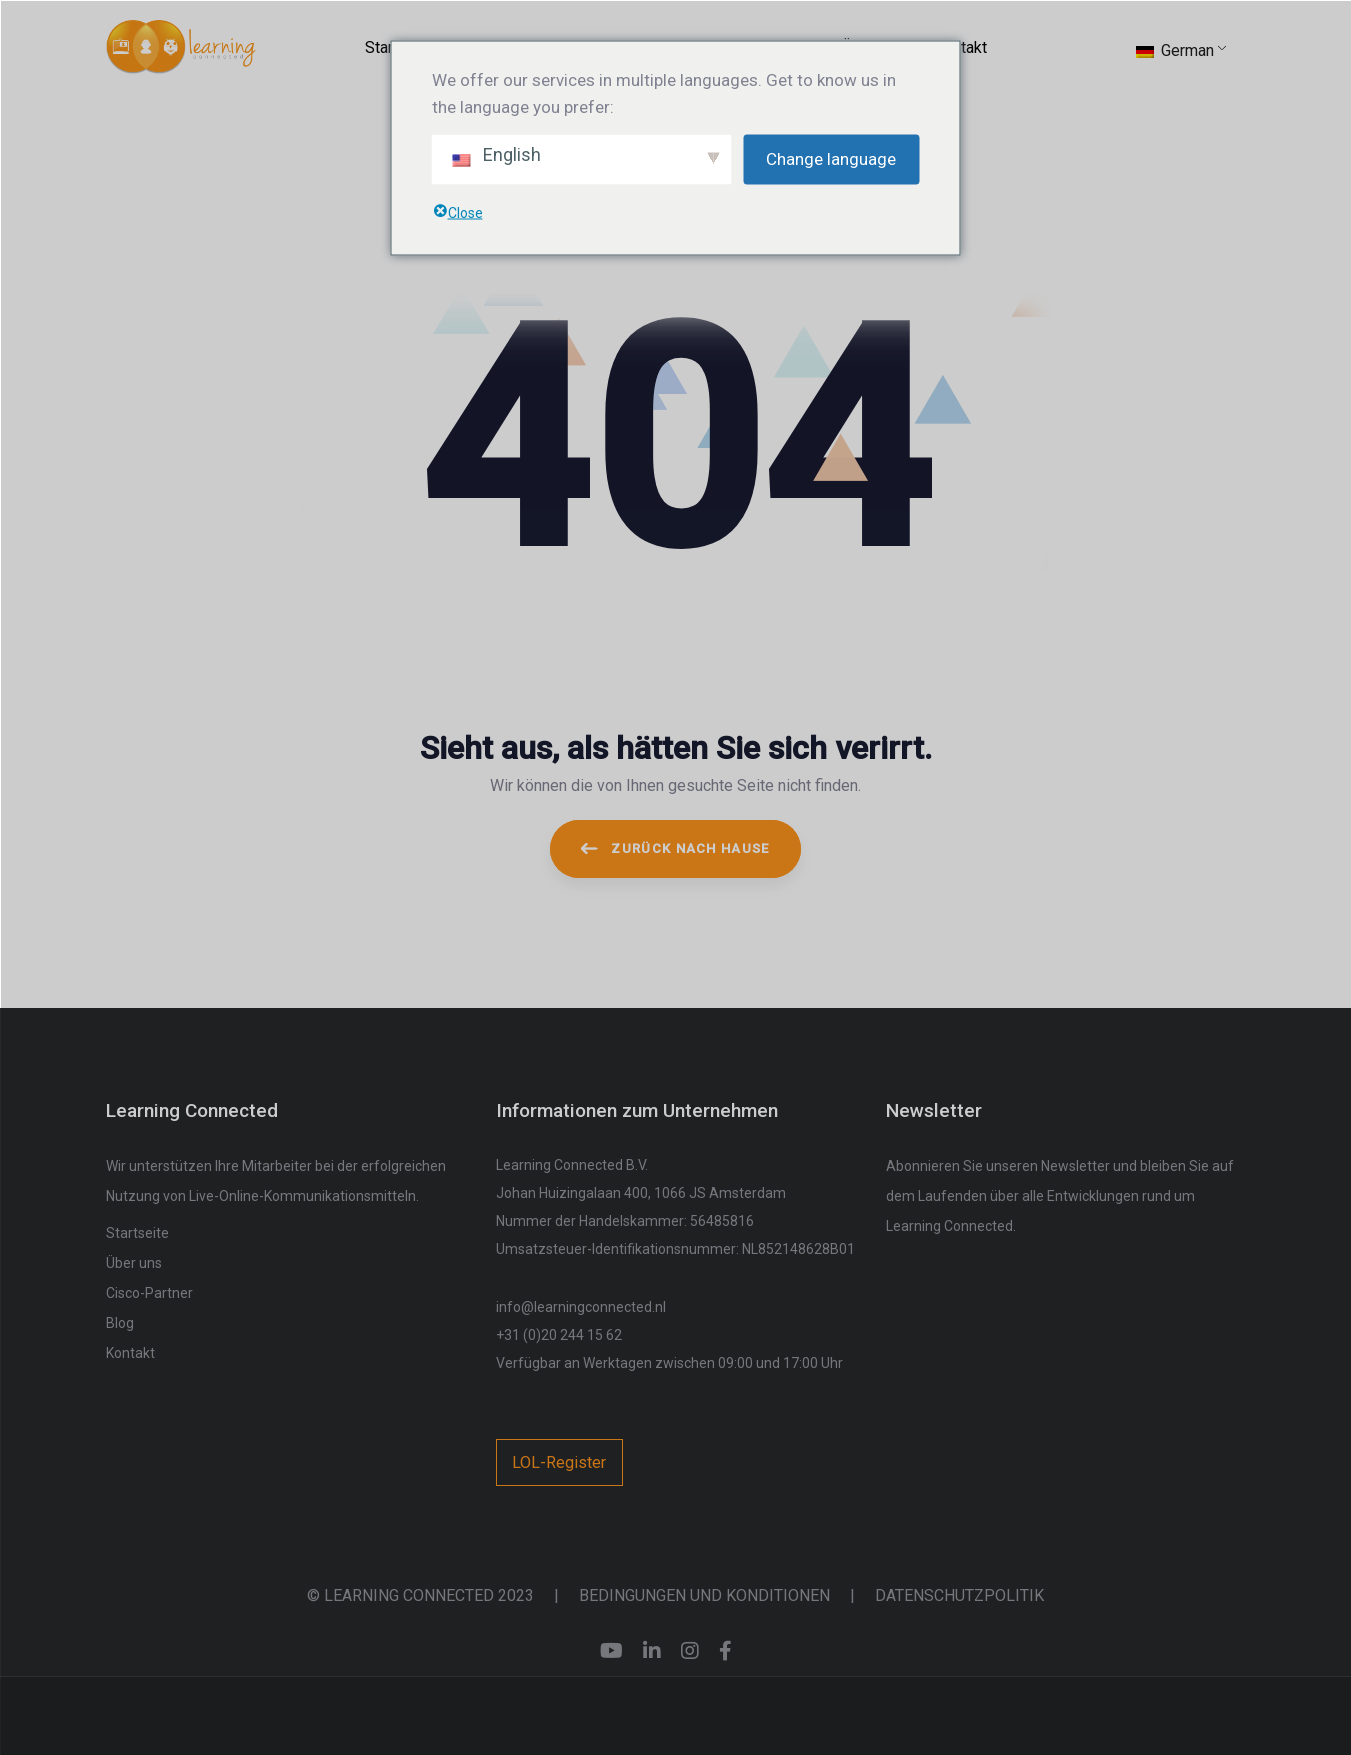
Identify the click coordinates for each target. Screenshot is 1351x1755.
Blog (120, 1323)
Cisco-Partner (149, 1293)
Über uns (134, 1263)
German (1175, 50)
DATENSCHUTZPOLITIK (959, 1595)
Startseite (137, 1233)
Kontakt (130, 1353)
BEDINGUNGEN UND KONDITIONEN (704, 1595)
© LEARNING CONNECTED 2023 (420, 1595)
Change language (831, 159)
